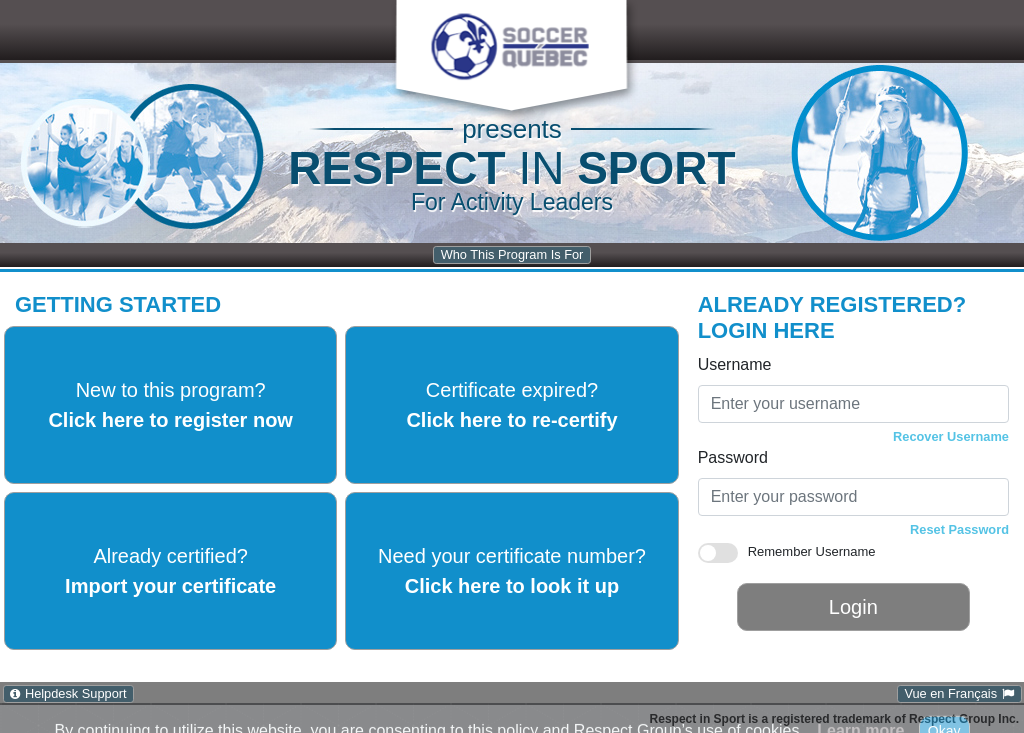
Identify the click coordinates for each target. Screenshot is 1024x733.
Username (735, 364)
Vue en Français (950, 693)
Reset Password (959, 529)
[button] (510, 47)
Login (853, 607)
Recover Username (951, 436)
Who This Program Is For (512, 254)
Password (733, 457)
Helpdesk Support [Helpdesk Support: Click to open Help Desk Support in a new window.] (76, 693)
